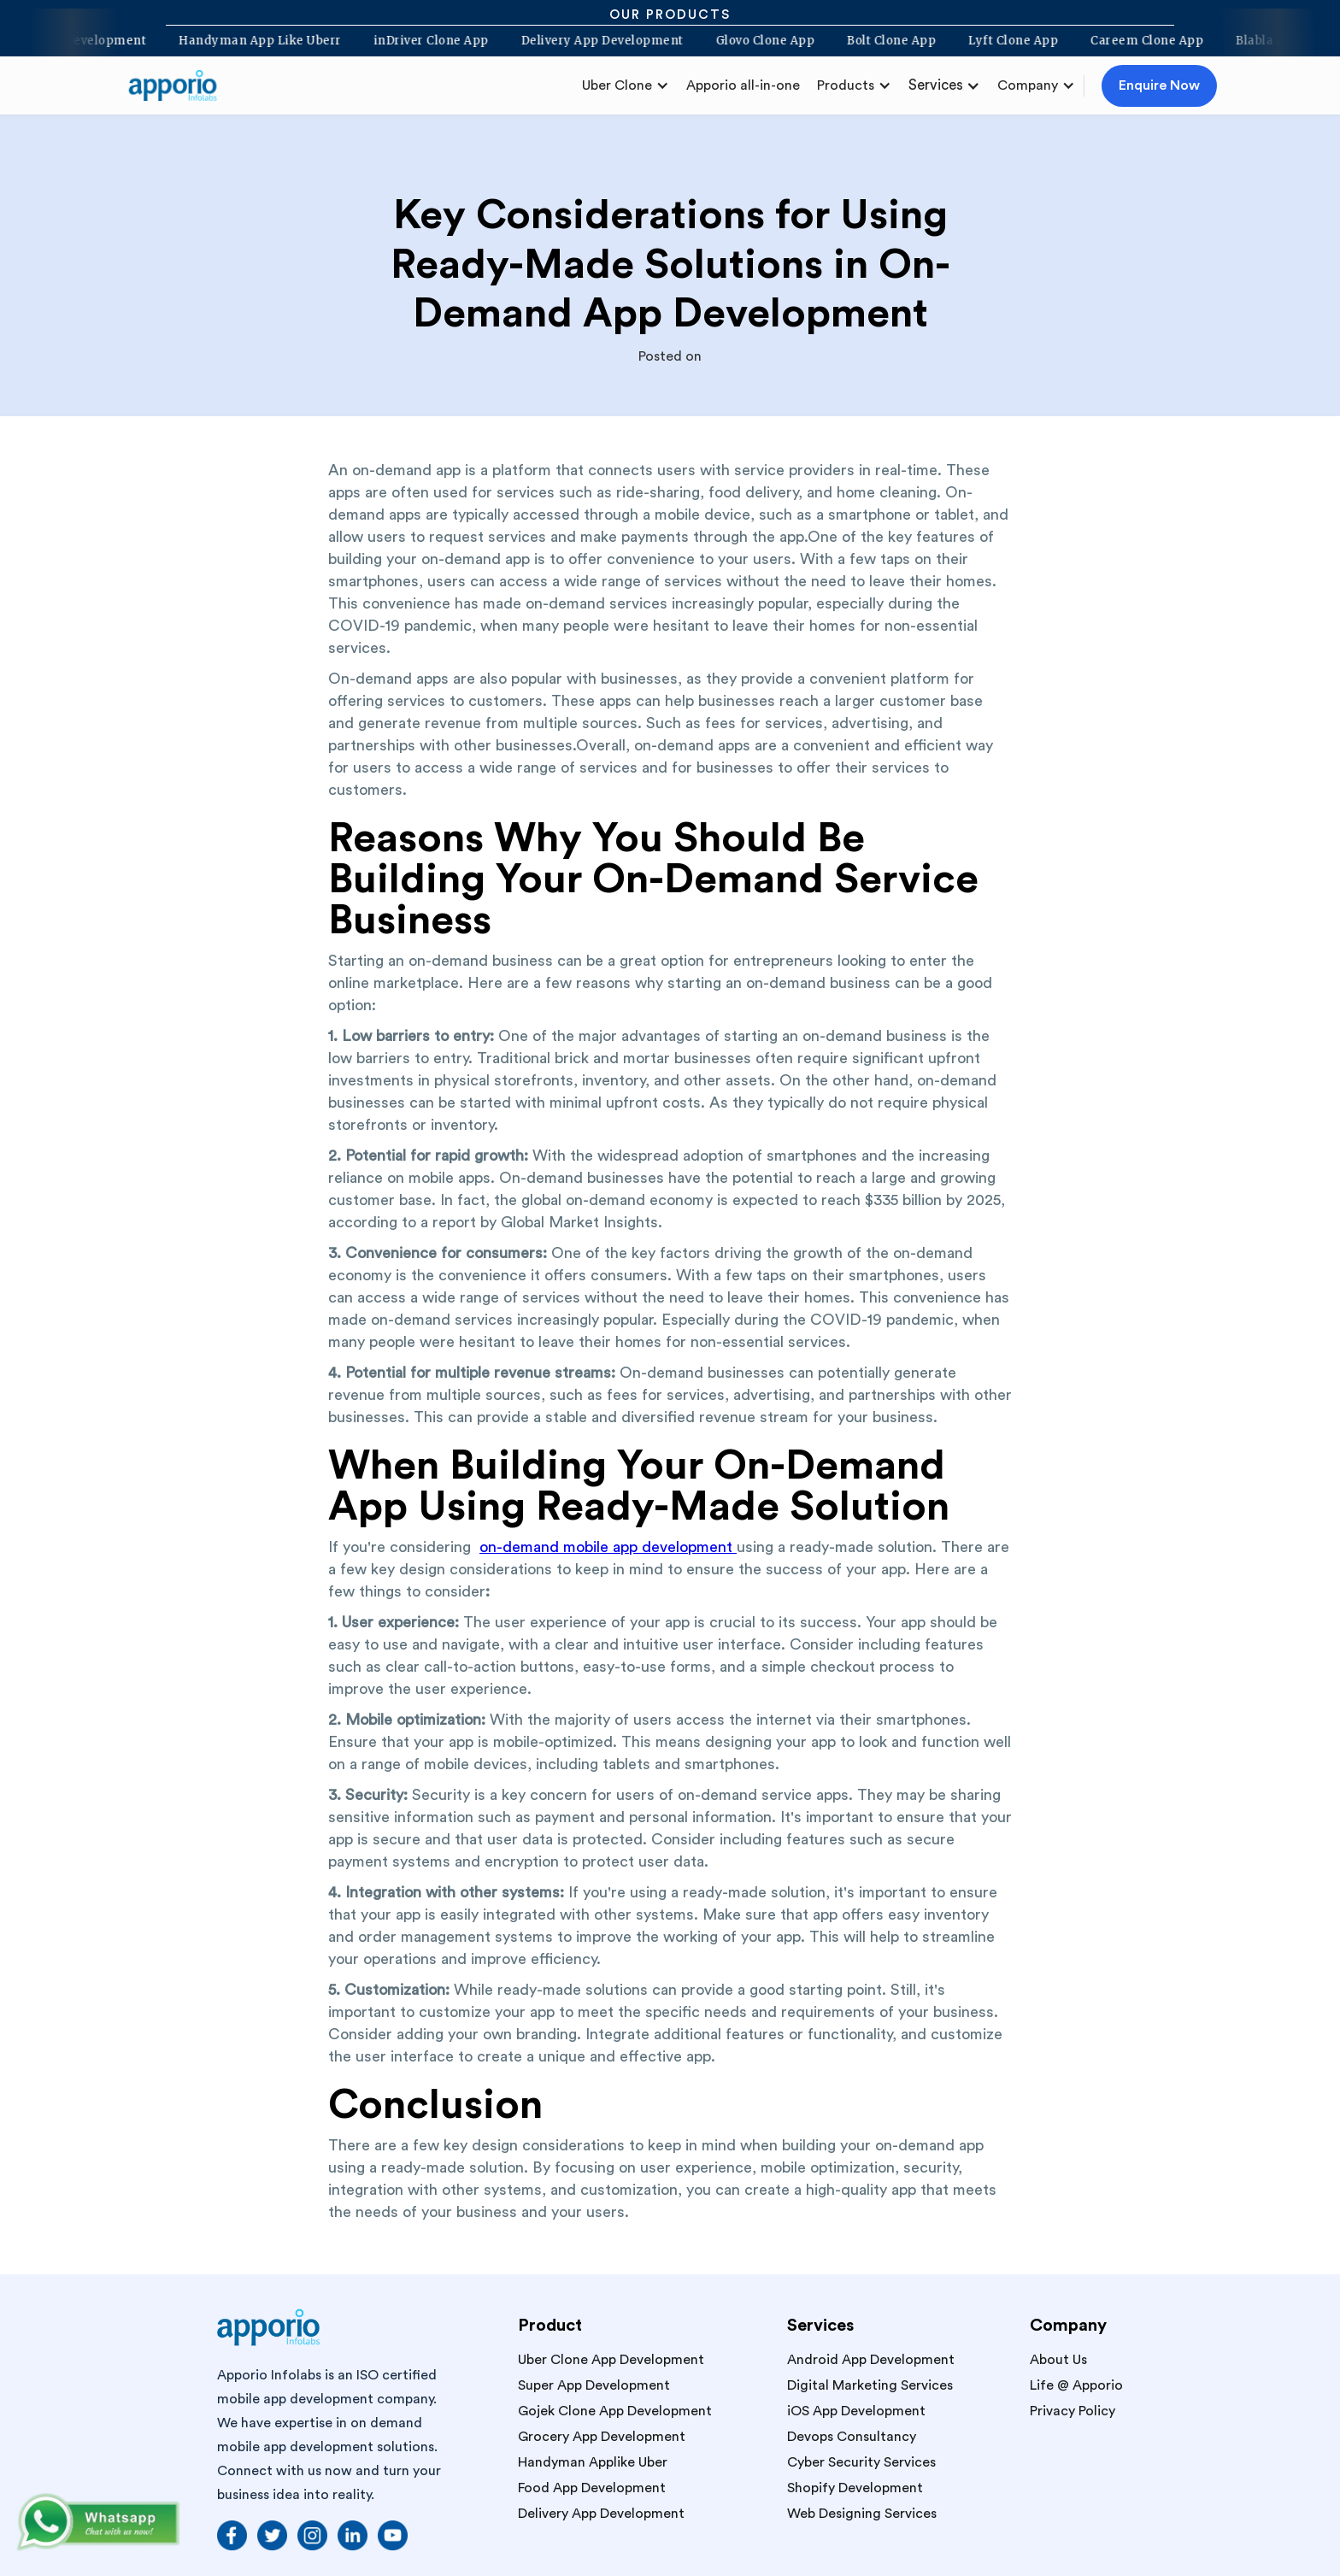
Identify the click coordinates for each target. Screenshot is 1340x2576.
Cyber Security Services (861, 2462)
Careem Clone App (1138, 41)
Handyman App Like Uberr (251, 41)
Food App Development (592, 2488)
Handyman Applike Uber (592, 2462)
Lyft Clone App (1004, 41)
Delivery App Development (593, 41)
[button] (625, 85)
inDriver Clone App (422, 41)
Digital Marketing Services (870, 2385)
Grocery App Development (601, 2437)
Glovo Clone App (756, 41)
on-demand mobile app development (608, 1547)
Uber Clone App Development (611, 2360)
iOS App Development (856, 2411)
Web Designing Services (862, 2513)
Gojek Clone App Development (615, 2411)
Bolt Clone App (882, 41)
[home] (179, 85)
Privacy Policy (1072, 2411)
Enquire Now (1159, 85)
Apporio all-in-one (743, 85)
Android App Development (871, 2360)
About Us (1058, 2360)
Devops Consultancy (851, 2437)
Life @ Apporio (1076, 2385)
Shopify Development (855, 2488)
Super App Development (594, 2385)
